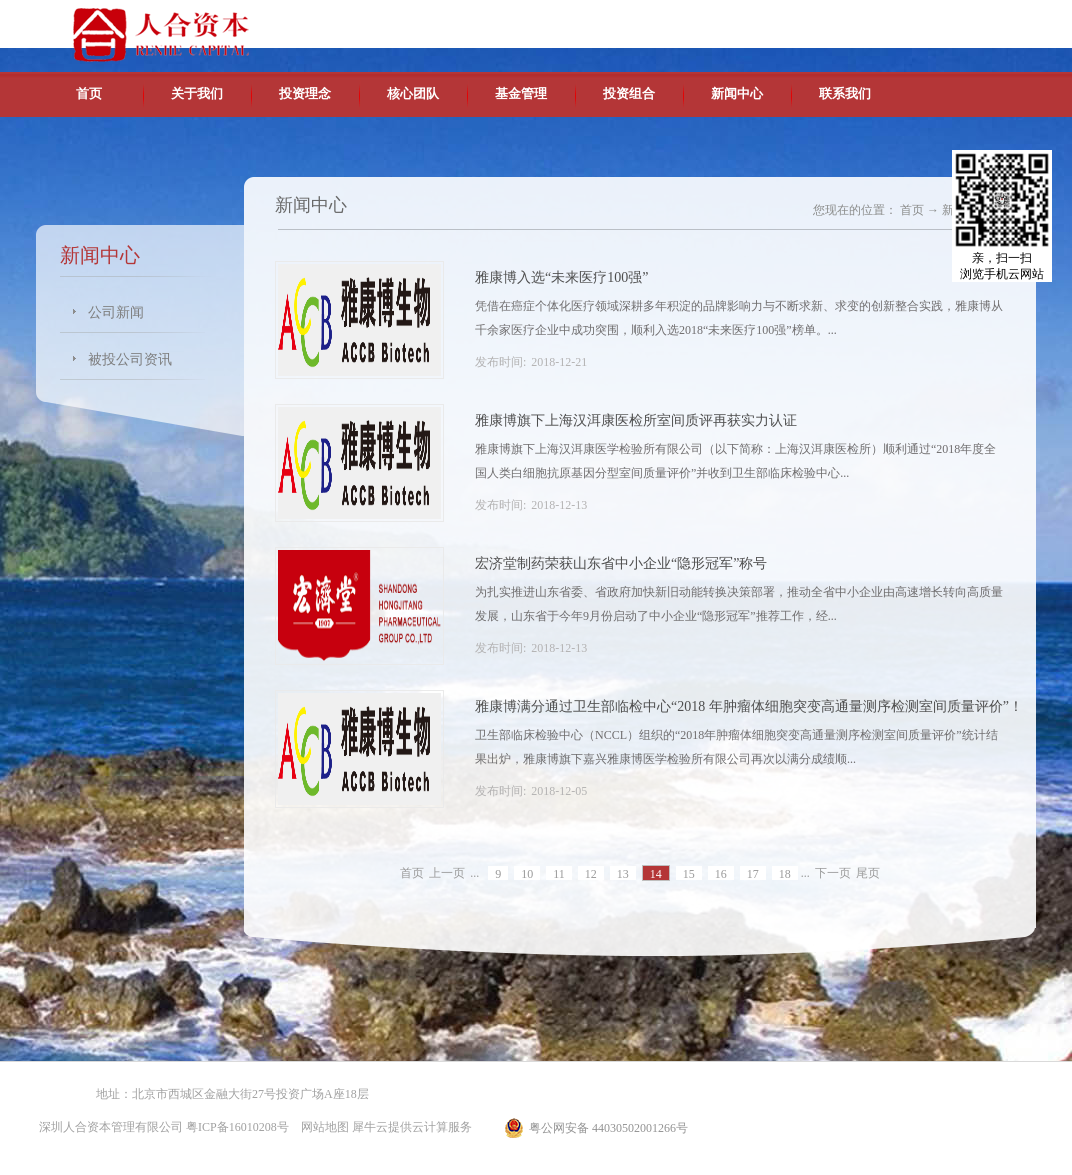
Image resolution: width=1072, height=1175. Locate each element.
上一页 (447, 873)
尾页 (868, 873)
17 (753, 874)
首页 (89, 93)
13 (623, 874)
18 (785, 874)
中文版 (845, 20)
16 (721, 874)
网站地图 (322, 1127)
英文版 (891, 20)
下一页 (833, 873)
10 (527, 874)
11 (559, 874)
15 (689, 874)
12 (591, 874)
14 (656, 874)
